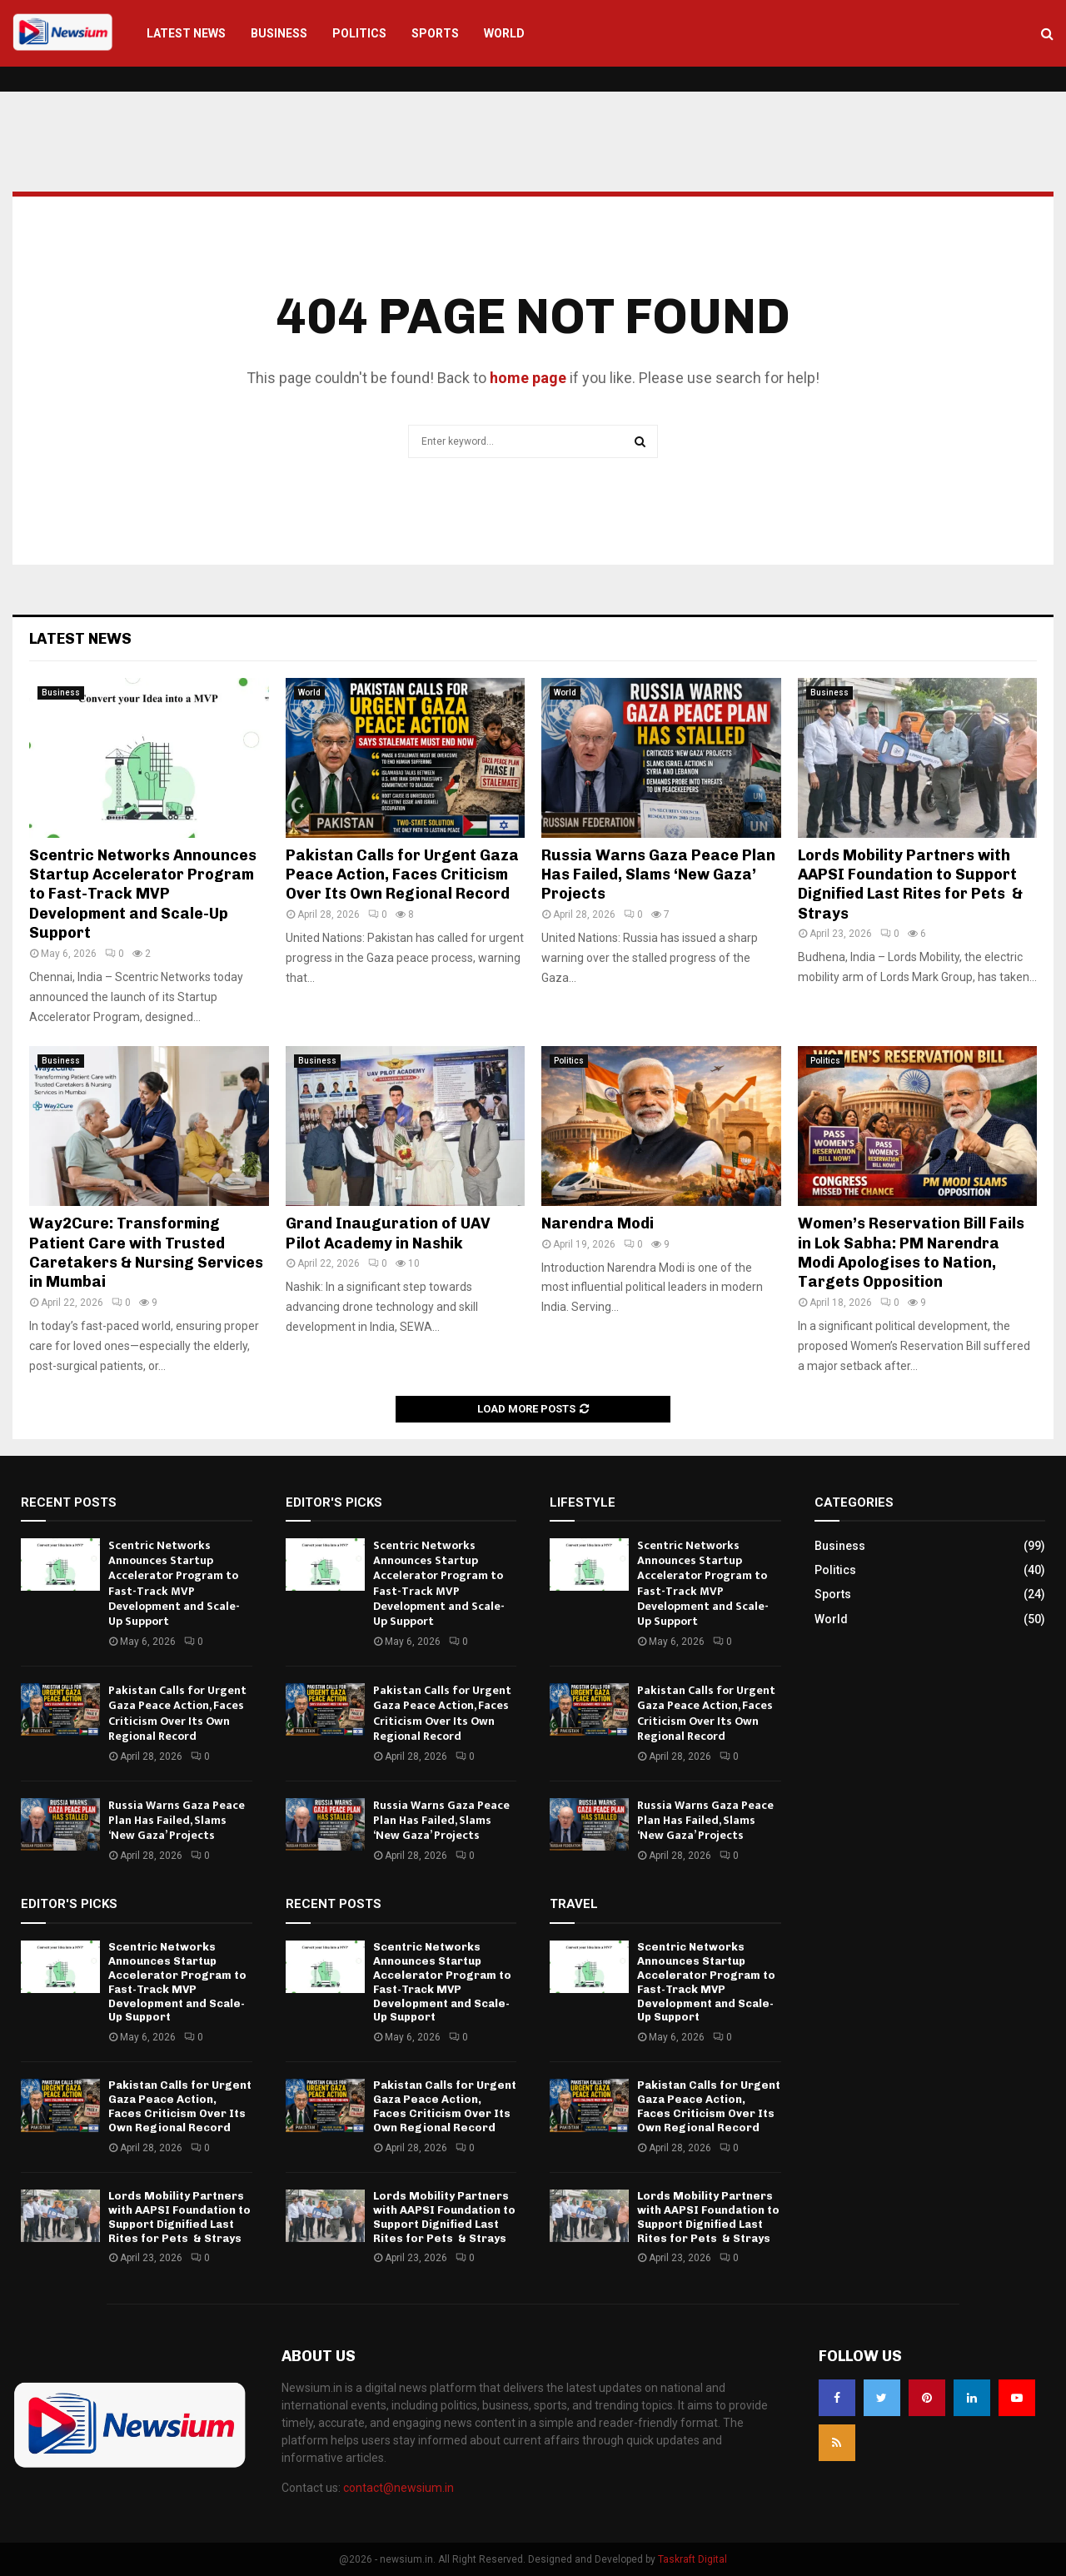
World (504, 33)
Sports (435, 33)
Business (279, 33)
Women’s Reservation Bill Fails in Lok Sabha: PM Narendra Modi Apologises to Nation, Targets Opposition (911, 1252)
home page (528, 377)
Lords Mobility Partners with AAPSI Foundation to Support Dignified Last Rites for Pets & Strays (910, 884)
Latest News (186, 33)
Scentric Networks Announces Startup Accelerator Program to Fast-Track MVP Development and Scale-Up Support (143, 894)
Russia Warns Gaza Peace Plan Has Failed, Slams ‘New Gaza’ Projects (658, 875)
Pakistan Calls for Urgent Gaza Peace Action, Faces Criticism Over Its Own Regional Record (402, 875)
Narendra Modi (597, 1223)
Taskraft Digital (692, 2559)
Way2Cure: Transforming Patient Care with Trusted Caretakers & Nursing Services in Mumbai (146, 1252)
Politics (359, 33)
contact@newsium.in (398, 2487)
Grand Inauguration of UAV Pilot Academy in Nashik (388, 1233)
